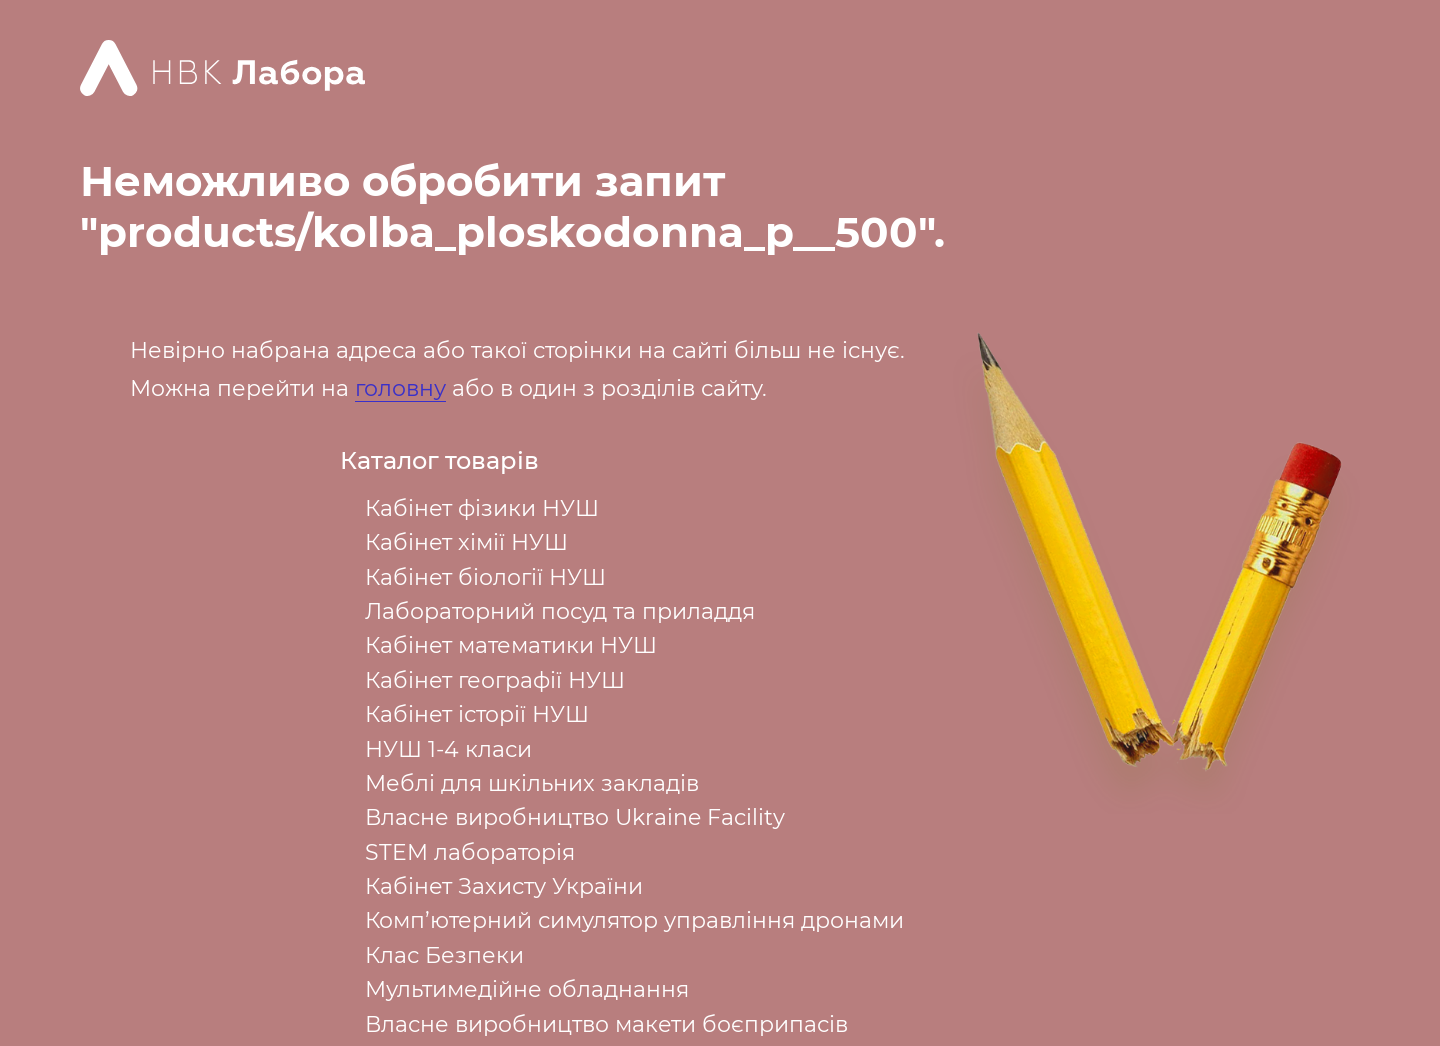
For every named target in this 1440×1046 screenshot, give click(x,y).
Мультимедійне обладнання (527, 989)
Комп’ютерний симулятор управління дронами (634, 920)
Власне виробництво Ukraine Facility (575, 817)
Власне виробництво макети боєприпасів (606, 1024)
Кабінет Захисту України (504, 886)
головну (400, 388)
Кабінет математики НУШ (511, 645)
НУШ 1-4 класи (448, 749)
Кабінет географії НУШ (495, 680)
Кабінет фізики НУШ (482, 508)
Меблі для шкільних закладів (532, 783)
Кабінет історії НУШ (477, 714)
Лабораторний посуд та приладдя (560, 611)
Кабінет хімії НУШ (466, 542)
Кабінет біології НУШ (485, 577)
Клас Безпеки (444, 955)
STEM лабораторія (470, 852)
